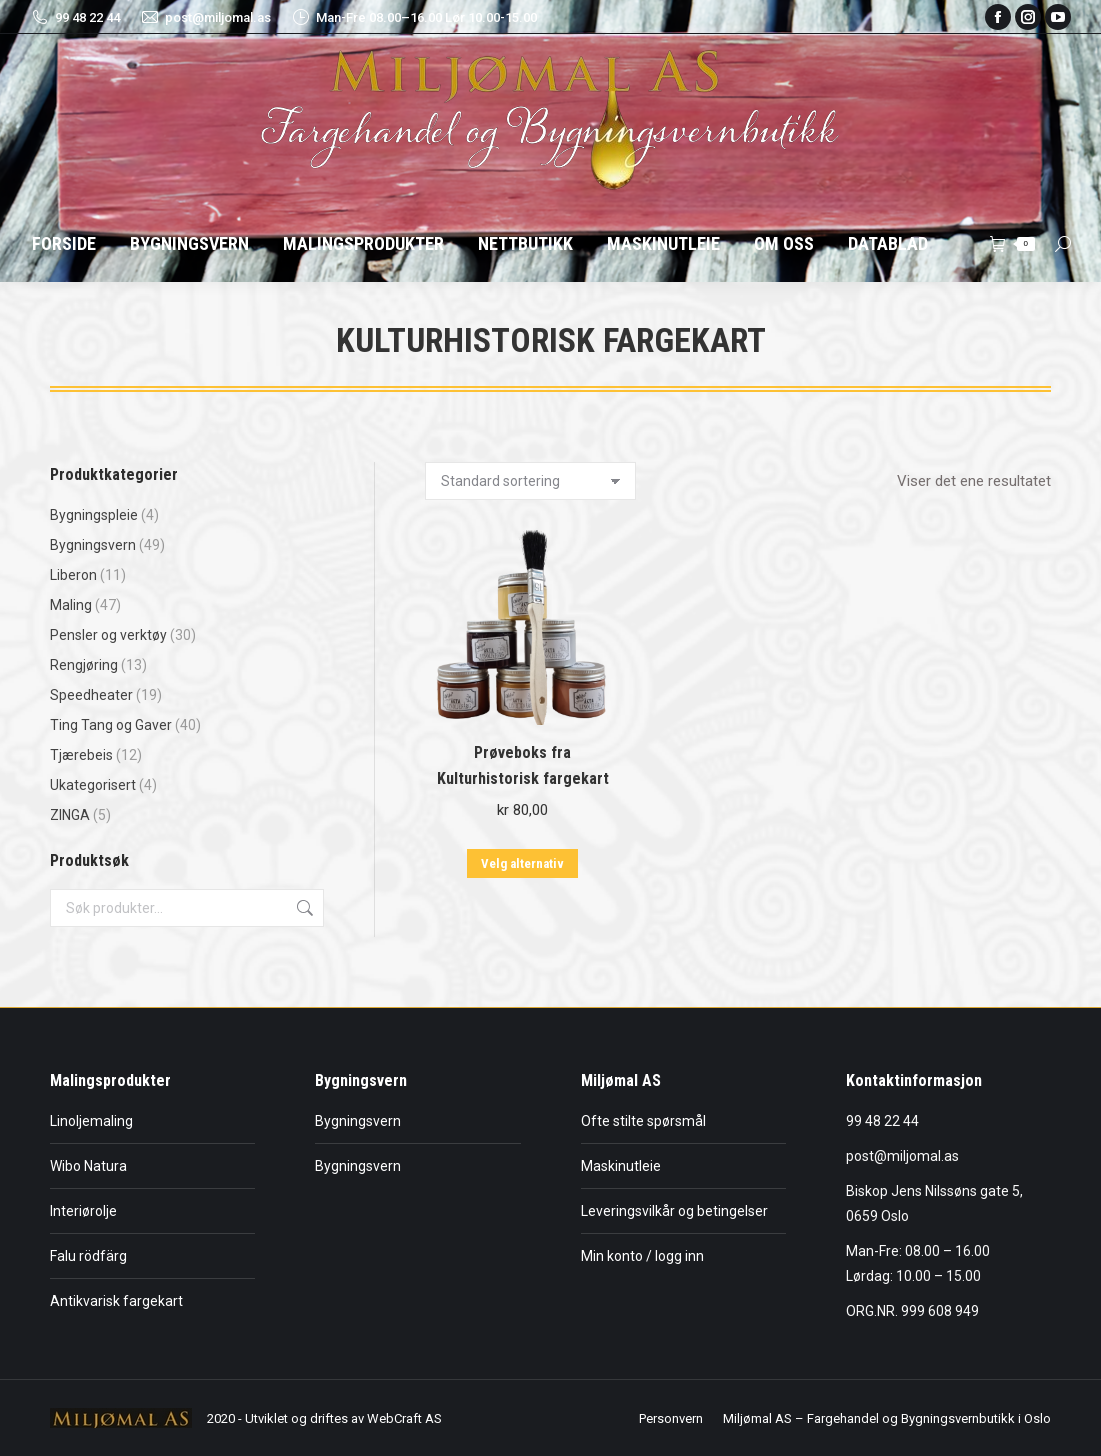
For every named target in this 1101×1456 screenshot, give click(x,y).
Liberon (73, 575)
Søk (303, 908)
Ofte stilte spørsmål (643, 1121)
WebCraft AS (404, 1418)
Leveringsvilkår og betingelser (674, 1211)
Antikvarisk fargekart (116, 1301)
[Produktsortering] (530, 481)
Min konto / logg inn (642, 1256)
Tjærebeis (81, 755)
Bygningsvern (93, 545)
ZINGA (70, 815)
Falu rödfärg (88, 1256)
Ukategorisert (93, 785)
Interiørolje (83, 1211)
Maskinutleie (621, 1166)
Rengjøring (84, 665)
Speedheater (91, 695)
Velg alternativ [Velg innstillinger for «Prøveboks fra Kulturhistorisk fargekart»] (522, 863)
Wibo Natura (88, 1166)
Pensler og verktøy (108, 635)
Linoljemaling (91, 1121)
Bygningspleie (94, 515)
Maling (71, 605)
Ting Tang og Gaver (111, 725)
